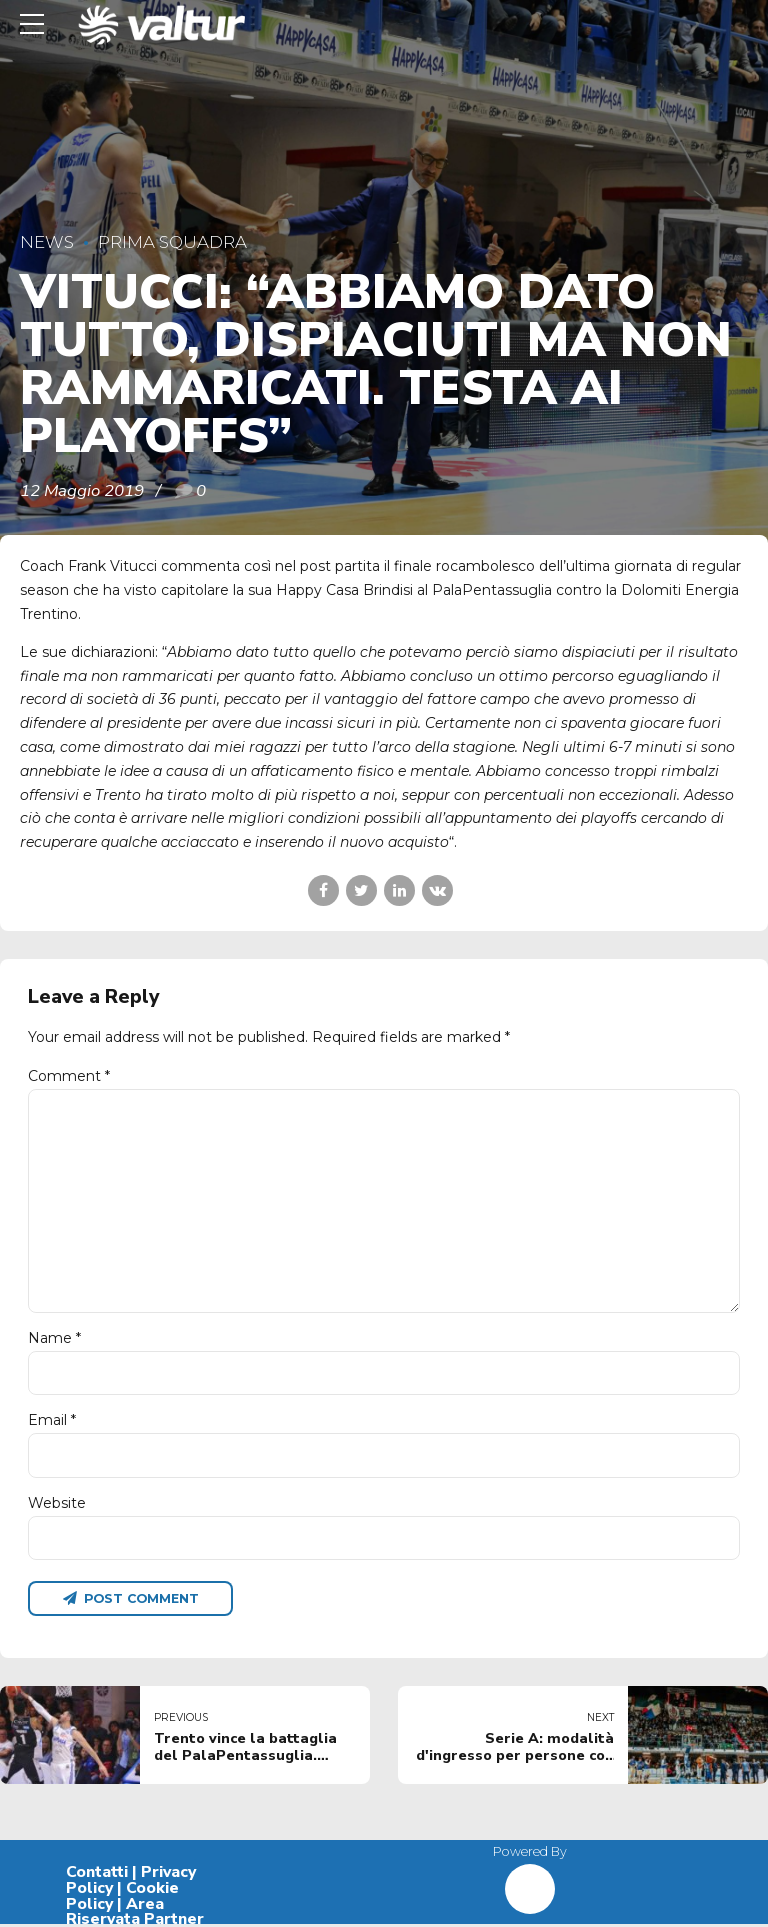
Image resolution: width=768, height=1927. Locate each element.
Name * (54, 1340)
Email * (52, 1423)
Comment (69, 1076)
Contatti (97, 1875)
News (47, 242)
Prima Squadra (172, 242)
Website (57, 1505)
